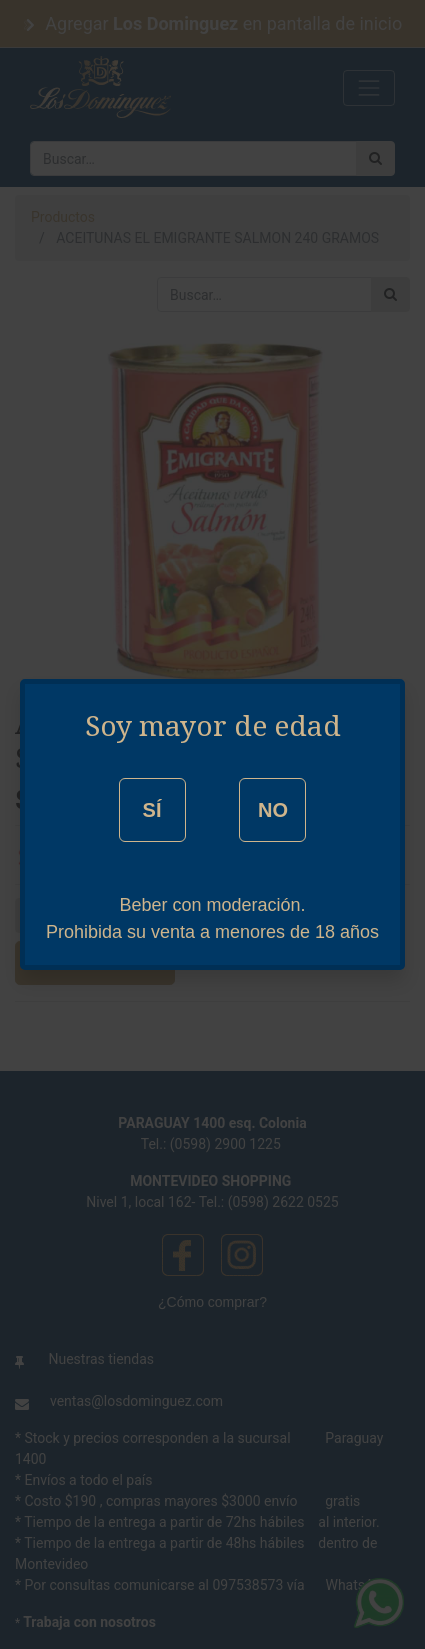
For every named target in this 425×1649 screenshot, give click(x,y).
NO (273, 810)
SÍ (152, 810)
